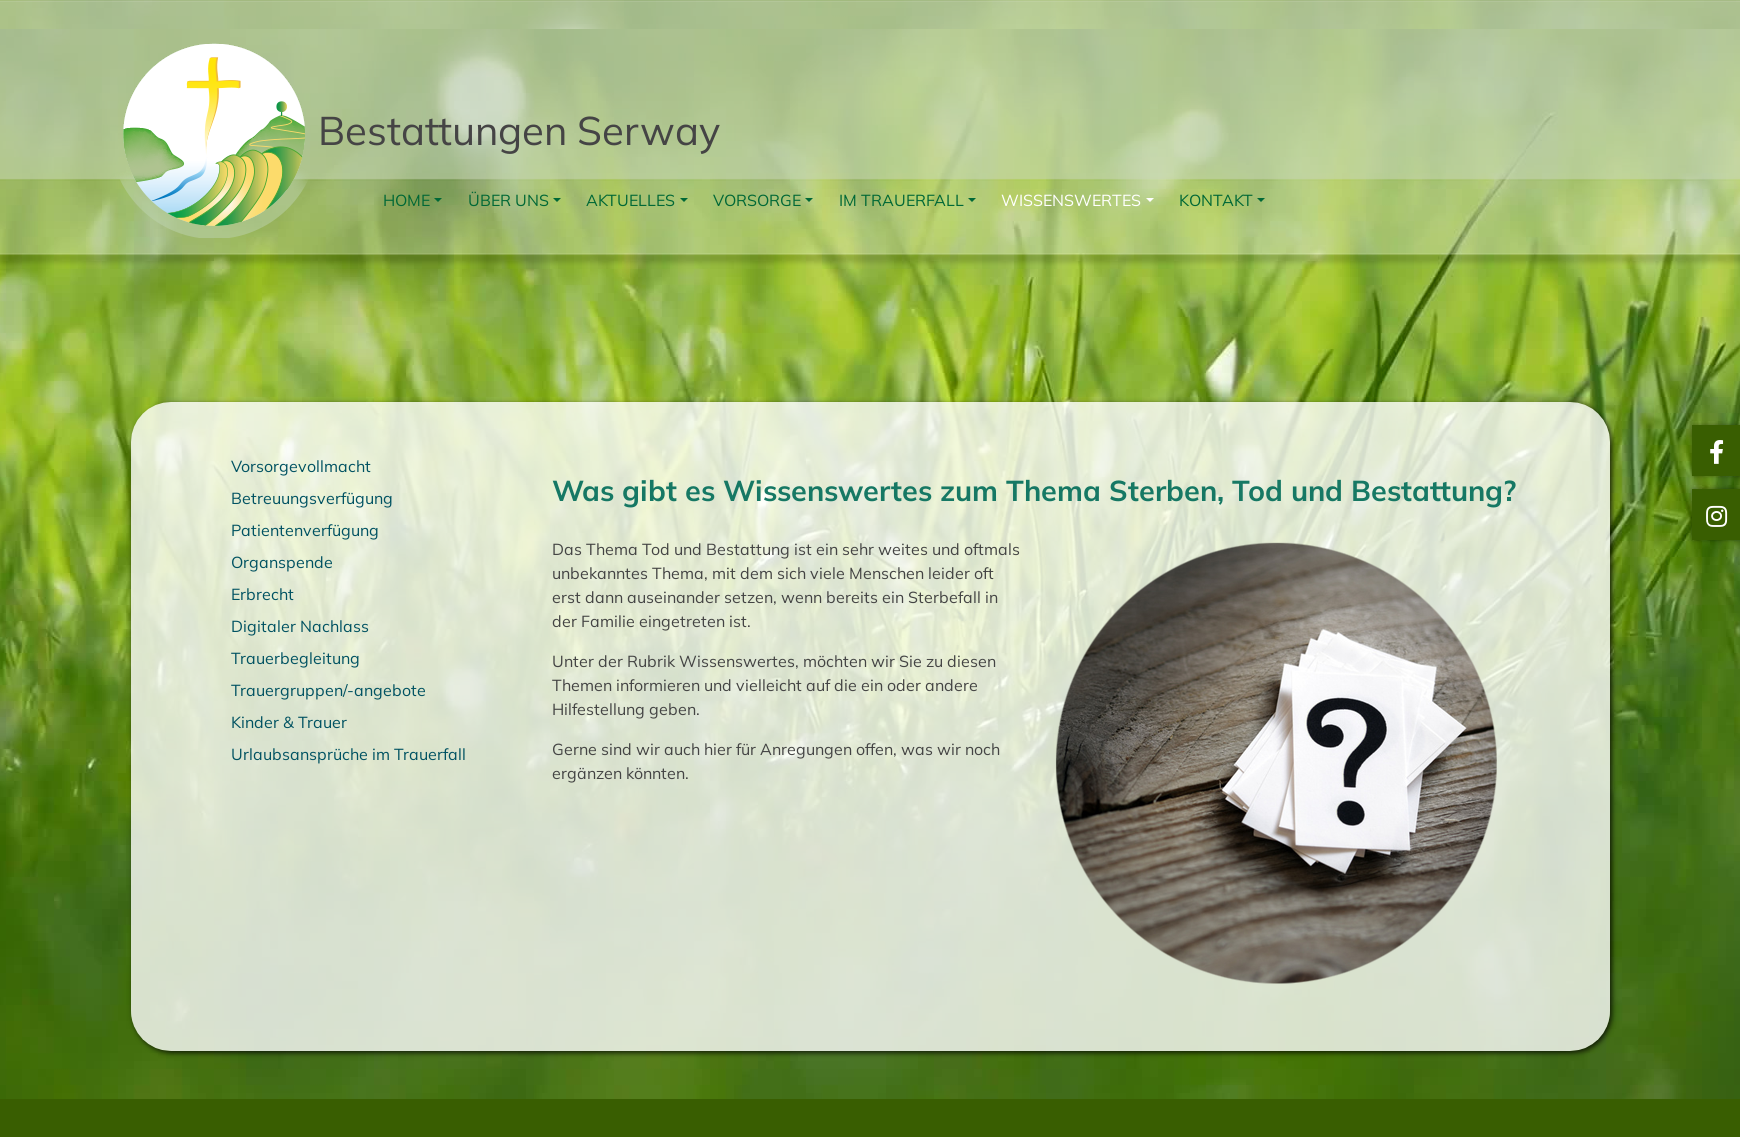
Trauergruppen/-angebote (328, 690)
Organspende (282, 562)
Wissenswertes (1071, 200)
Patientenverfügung (305, 530)
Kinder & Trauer (289, 722)
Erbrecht (262, 594)
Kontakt (1216, 200)
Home (406, 200)
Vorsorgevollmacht (301, 466)
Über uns (508, 200)
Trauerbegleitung (295, 658)
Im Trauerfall (901, 200)
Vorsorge (757, 200)
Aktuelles (630, 200)
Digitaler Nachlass (300, 626)
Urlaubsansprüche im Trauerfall (348, 754)
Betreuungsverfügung (312, 498)
